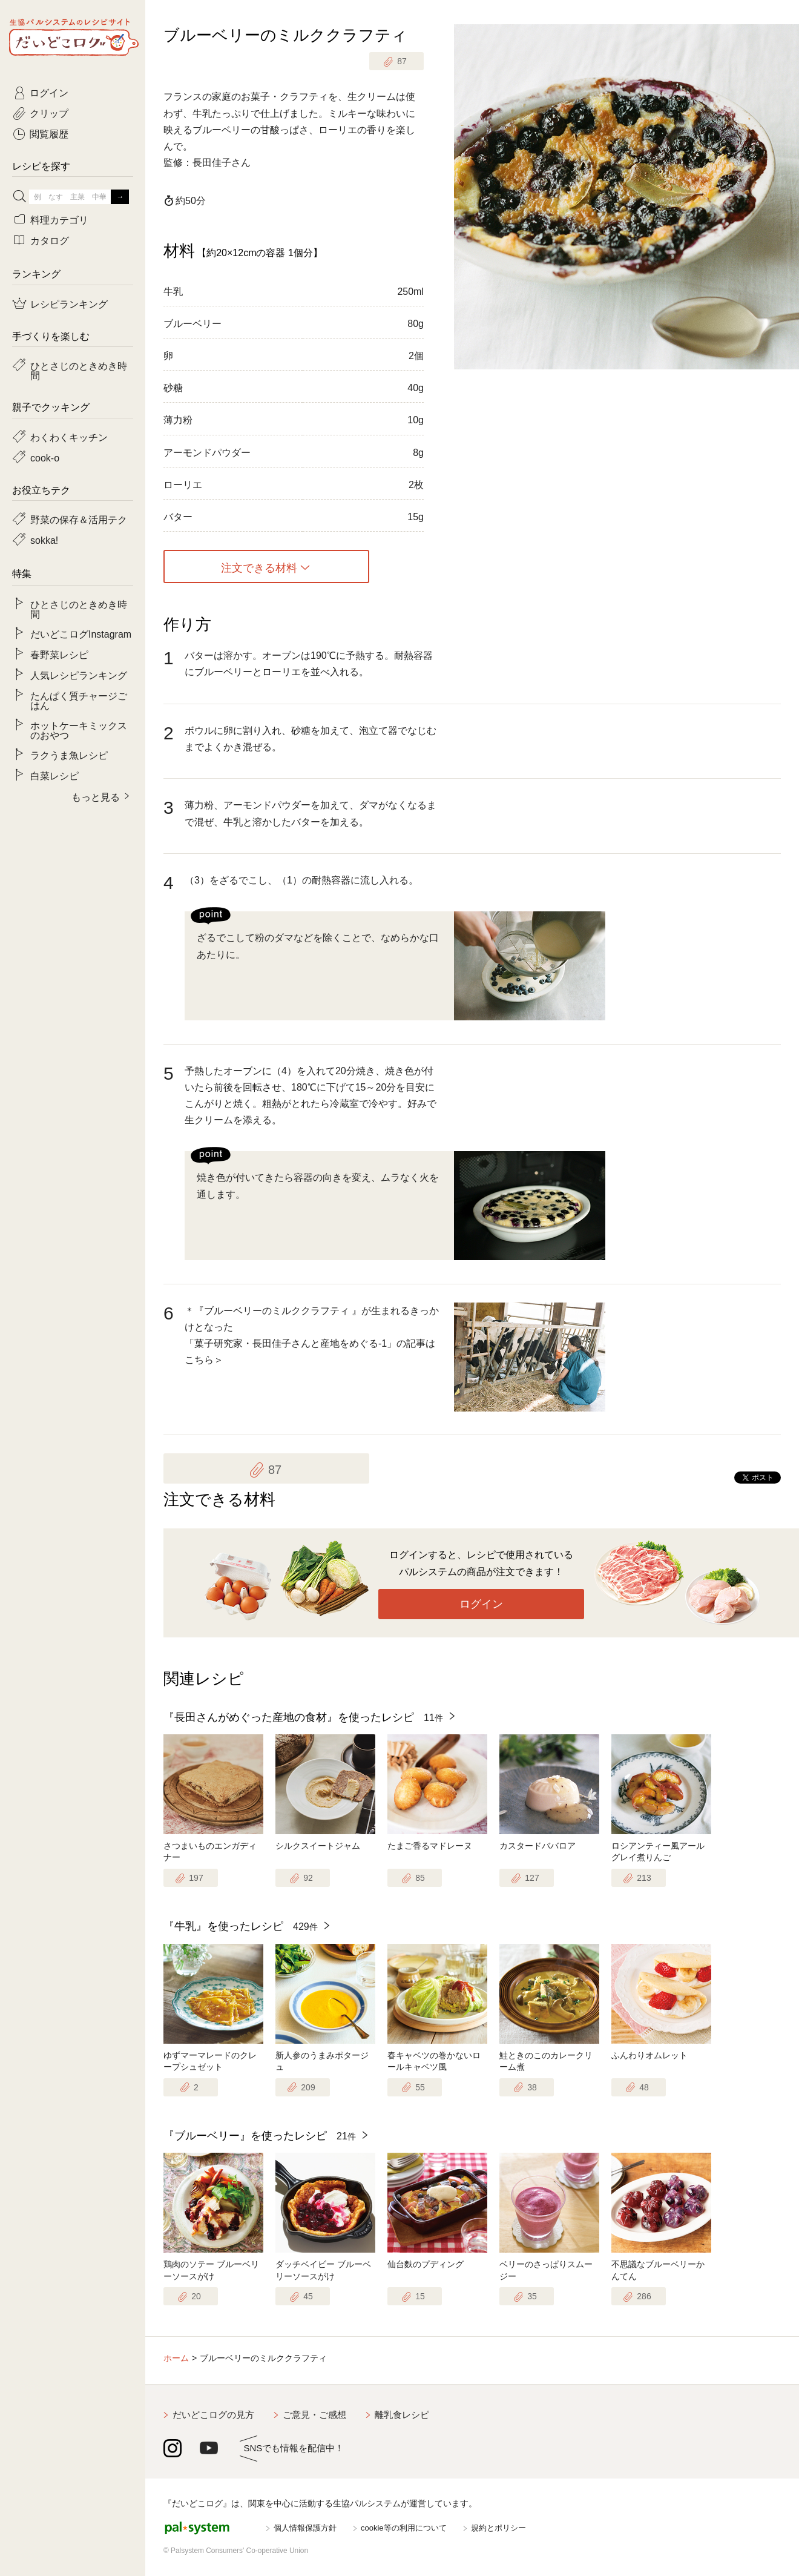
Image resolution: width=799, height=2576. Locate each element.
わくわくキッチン (69, 436)
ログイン (481, 1604)
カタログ (49, 240)
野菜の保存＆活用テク (78, 519)
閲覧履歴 (49, 133)
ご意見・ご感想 (314, 2414)
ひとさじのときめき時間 (78, 370)
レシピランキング (69, 303)
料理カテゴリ (59, 219)
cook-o (44, 457)
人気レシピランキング (78, 674)
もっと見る (95, 796)
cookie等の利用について (404, 2527)
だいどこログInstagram (80, 633)
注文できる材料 (259, 566)
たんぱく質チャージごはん (78, 700)
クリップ (49, 112)
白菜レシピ (54, 775)
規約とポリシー (498, 2527)
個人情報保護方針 (305, 2527)
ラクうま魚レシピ (69, 754)
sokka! (44, 539)
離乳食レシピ (402, 2414)
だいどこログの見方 (213, 2414)
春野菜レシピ (59, 654)
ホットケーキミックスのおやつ (78, 729)
